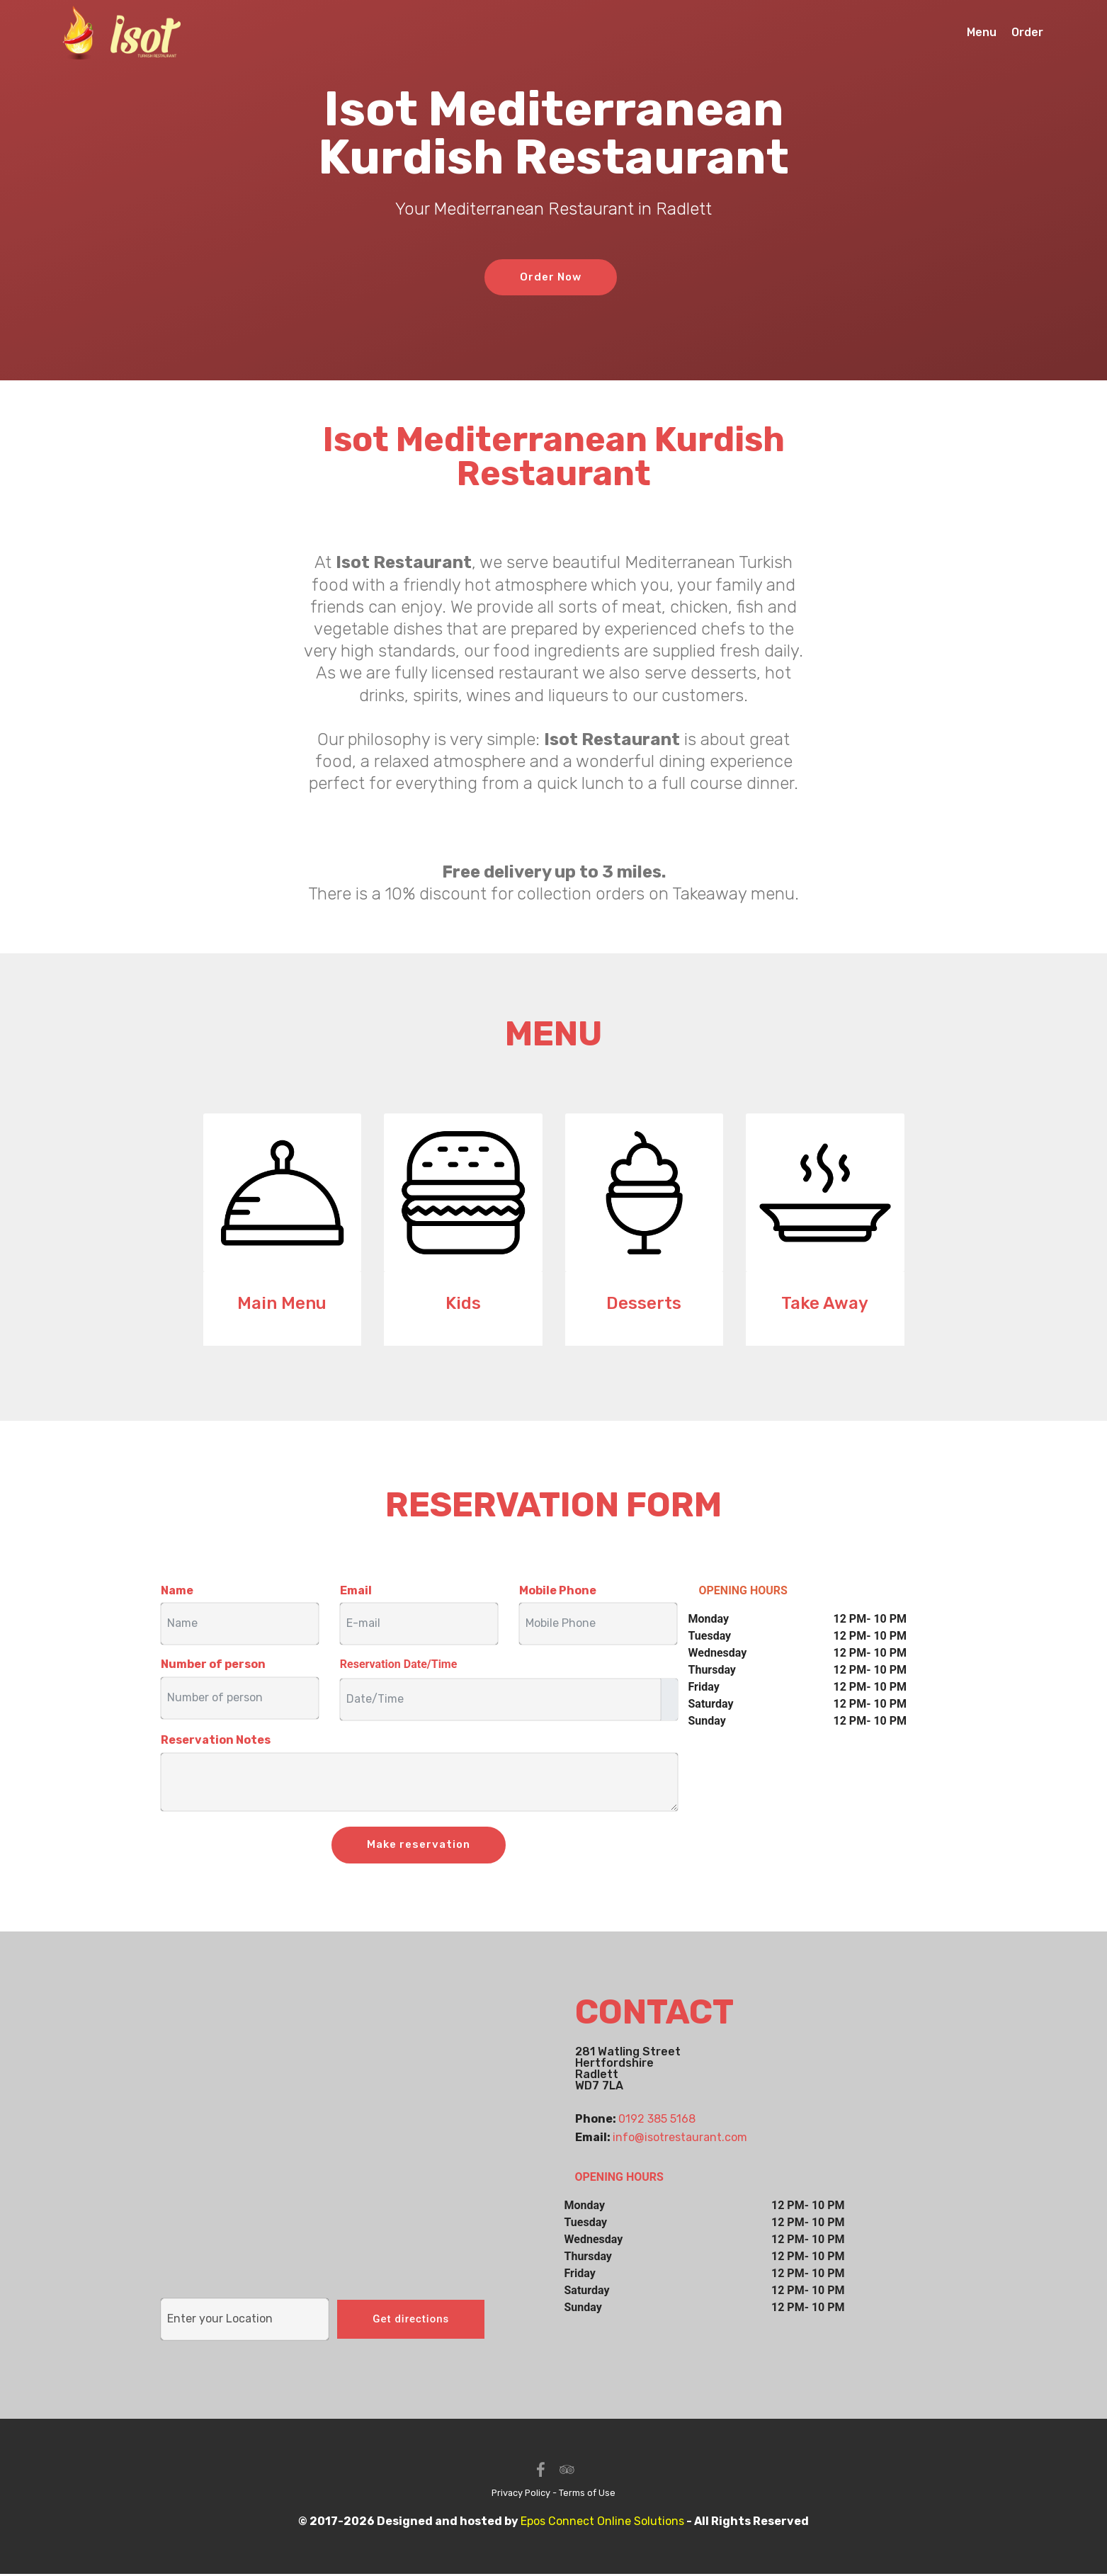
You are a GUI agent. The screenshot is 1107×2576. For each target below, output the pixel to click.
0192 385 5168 (657, 2120)
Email (356, 1590)
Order (1027, 33)
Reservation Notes (216, 1740)
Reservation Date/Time (399, 1665)
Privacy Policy (521, 2495)
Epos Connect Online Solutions (602, 2523)
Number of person (213, 1665)
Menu (982, 33)
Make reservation (419, 1845)
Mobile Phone (557, 1590)
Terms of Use (587, 2495)
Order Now (551, 277)
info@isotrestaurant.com (680, 2138)
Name (177, 1590)
